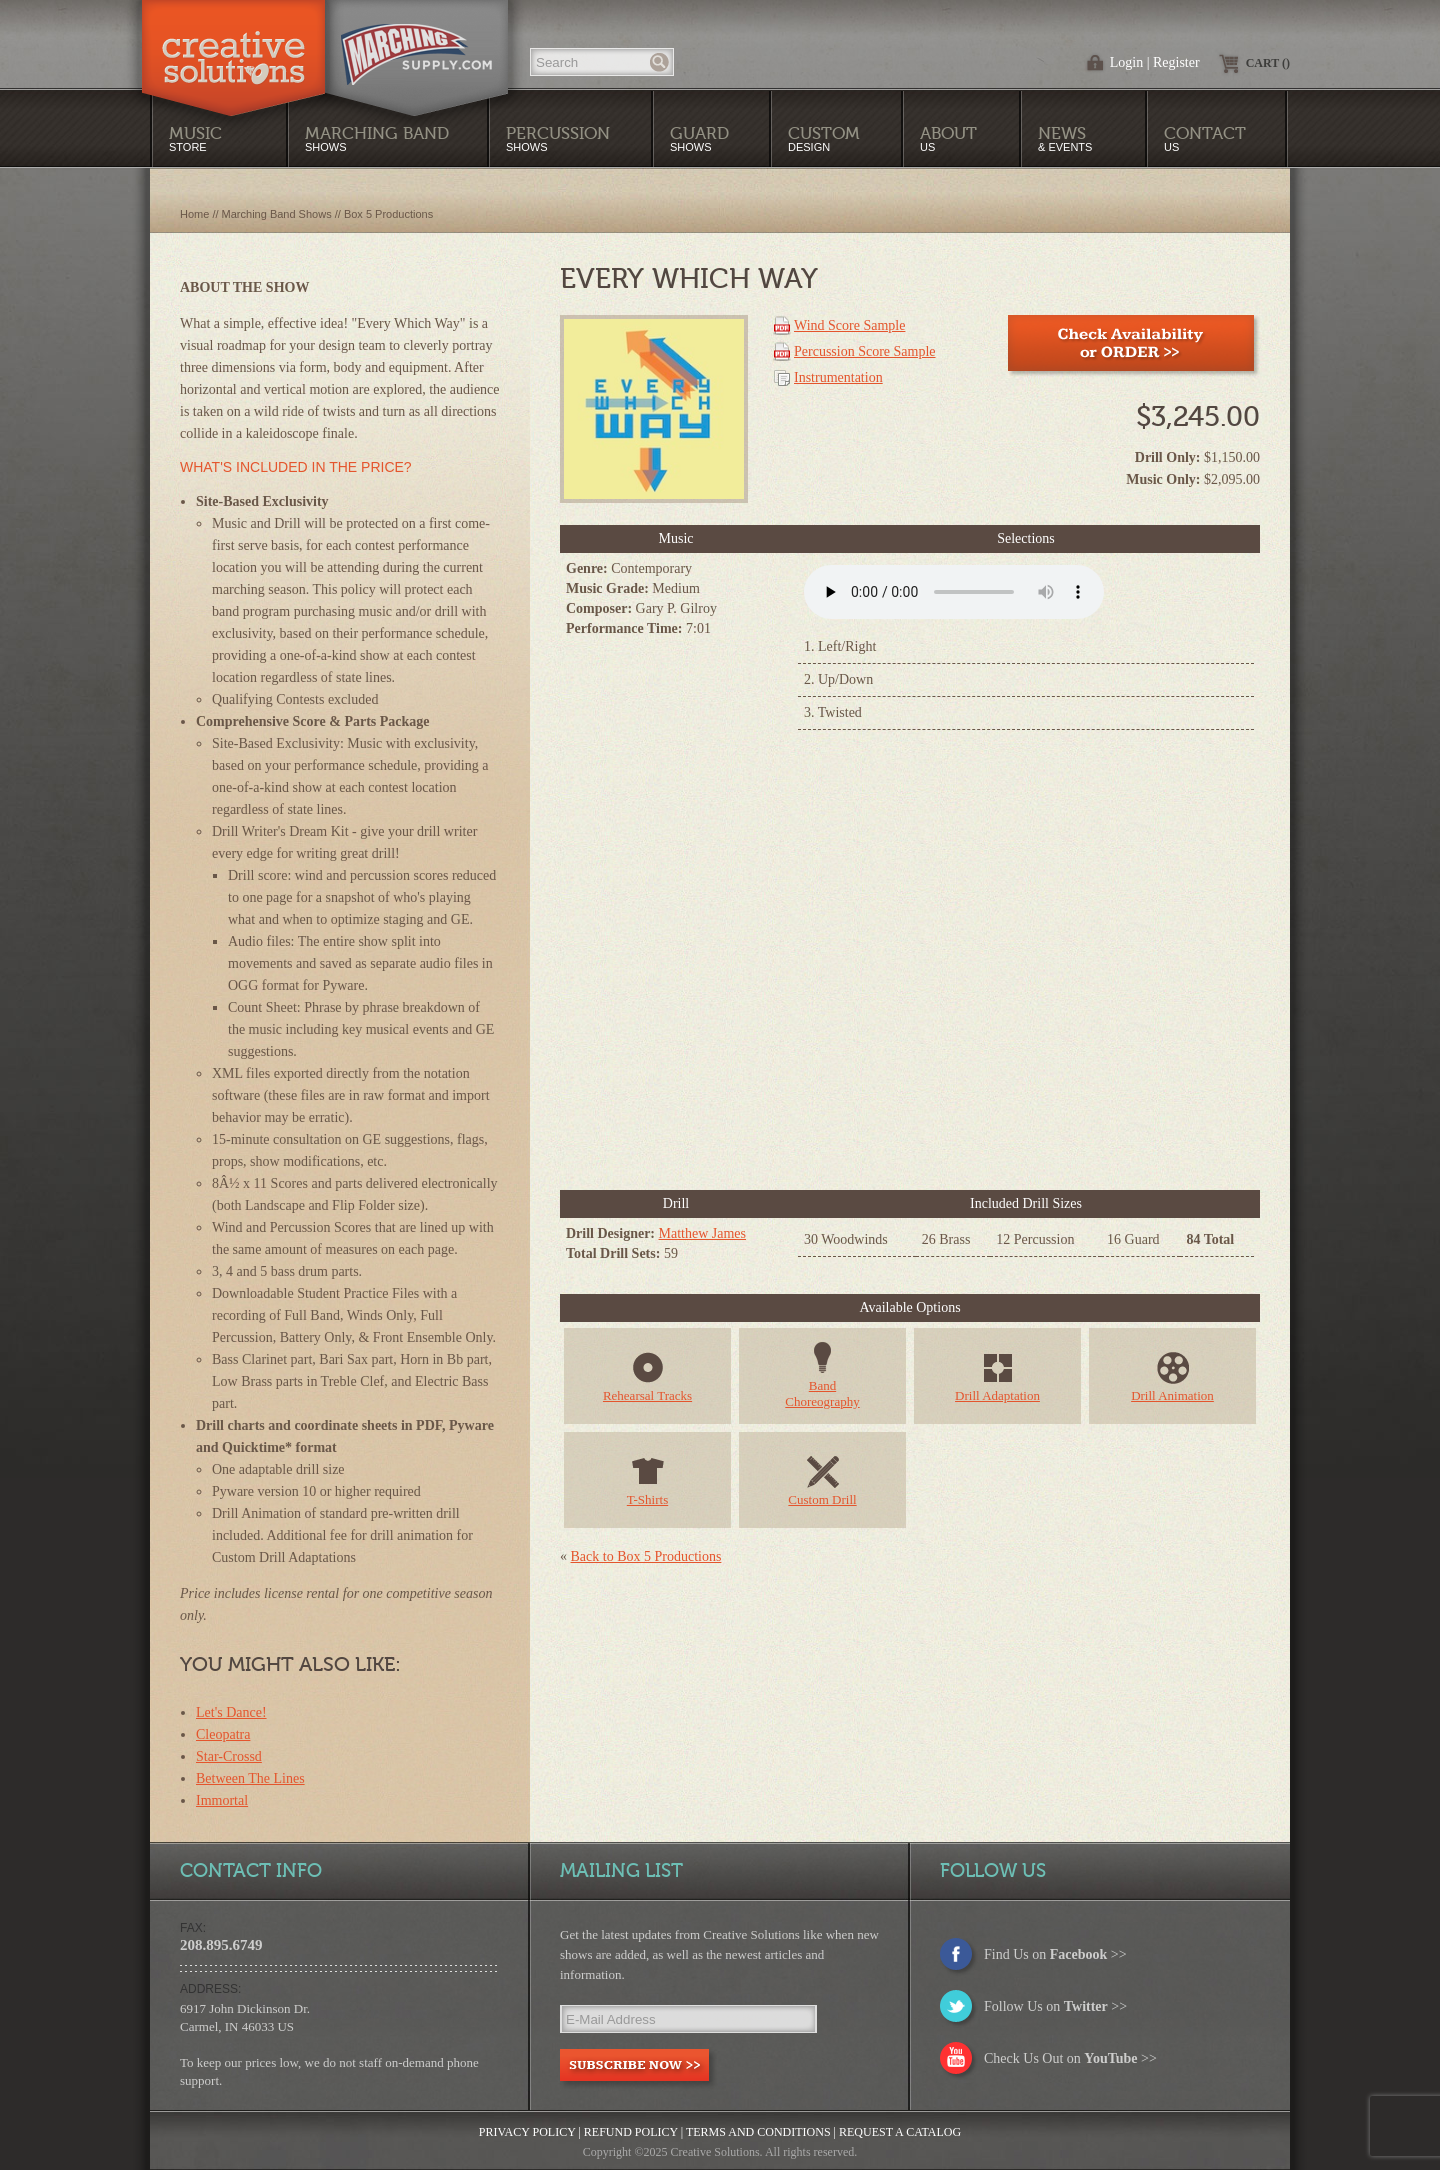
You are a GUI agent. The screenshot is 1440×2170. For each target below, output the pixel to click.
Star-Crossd (229, 1756)
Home (194, 214)
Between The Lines (250, 1778)
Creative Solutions (233, 44)
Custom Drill (822, 1499)
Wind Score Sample (849, 325)
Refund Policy (631, 2132)
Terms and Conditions (758, 2132)
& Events (1065, 138)
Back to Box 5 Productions (646, 1556)
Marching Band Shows (277, 214)
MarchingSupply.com (416, 44)
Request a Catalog (900, 2132)
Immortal (222, 1800)
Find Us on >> (1055, 1954)
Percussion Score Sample (865, 351)
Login (1126, 62)
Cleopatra (223, 1734)
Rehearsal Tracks (647, 1395)
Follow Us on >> (1055, 2006)
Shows (558, 138)
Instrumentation (838, 377)
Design (824, 138)
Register (1176, 62)
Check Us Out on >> (1070, 2058)
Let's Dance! (231, 1712)
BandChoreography (822, 1393)
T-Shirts (647, 1499)
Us (948, 138)
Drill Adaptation (997, 1395)
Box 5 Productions (388, 214)
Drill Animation (1172, 1395)
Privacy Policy (527, 2132)
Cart (1268, 63)
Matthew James (702, 1233)
